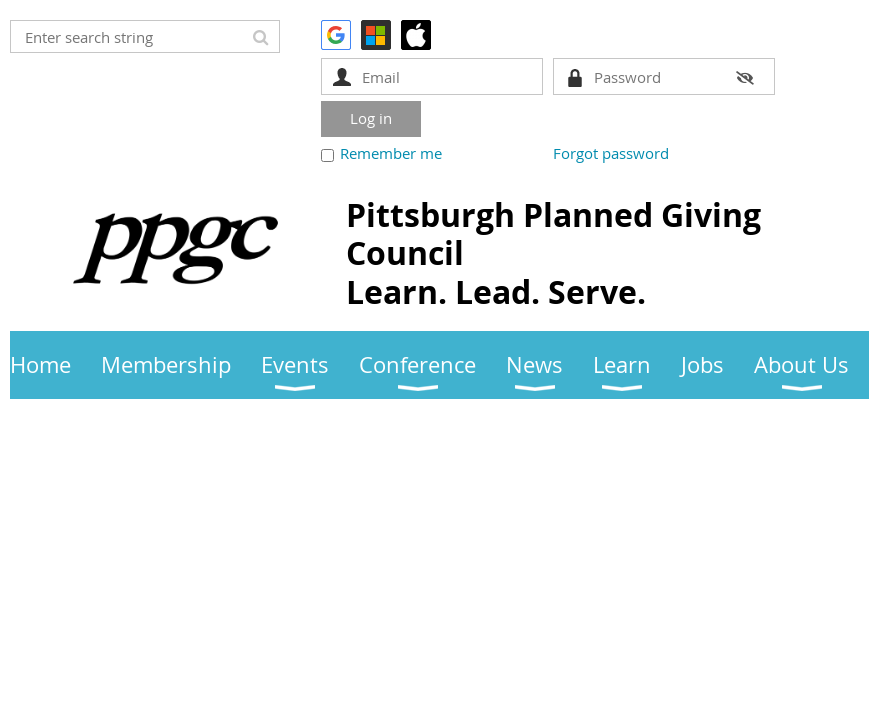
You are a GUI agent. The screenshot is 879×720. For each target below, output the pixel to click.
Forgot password (611, 153)
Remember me (391, 153)
